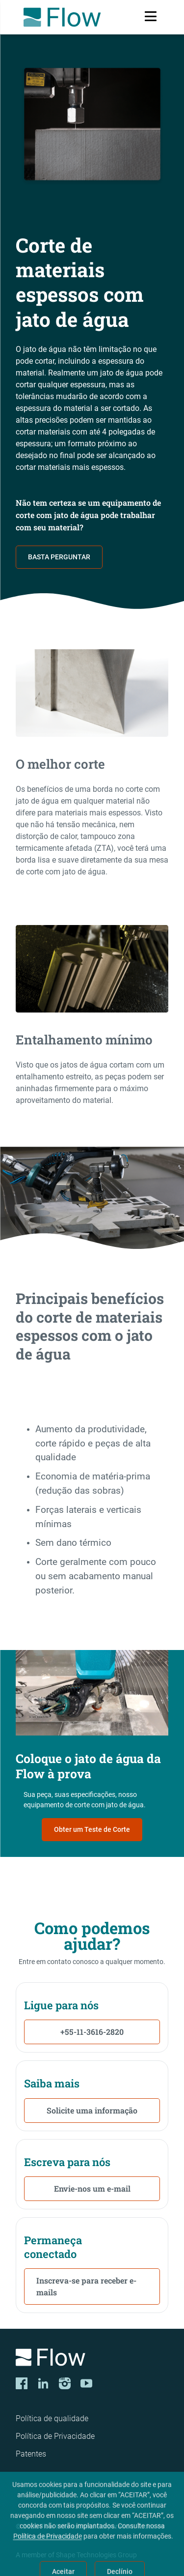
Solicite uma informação (92, 2110)
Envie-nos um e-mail (92, 2188)
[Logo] (92, 2359)
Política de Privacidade (55, 2436)
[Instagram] (65, 2383)
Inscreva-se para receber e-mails (86, 2286)
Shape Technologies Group (96, 2555)
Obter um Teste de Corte (92, 1829)
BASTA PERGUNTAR (59, 557)
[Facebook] (21, 2383)
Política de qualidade (52, 2418)
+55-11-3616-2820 (92, 2031)
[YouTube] (86, 2383)
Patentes (31, 2454)
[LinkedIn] (43, 2383)
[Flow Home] (62, 17)
